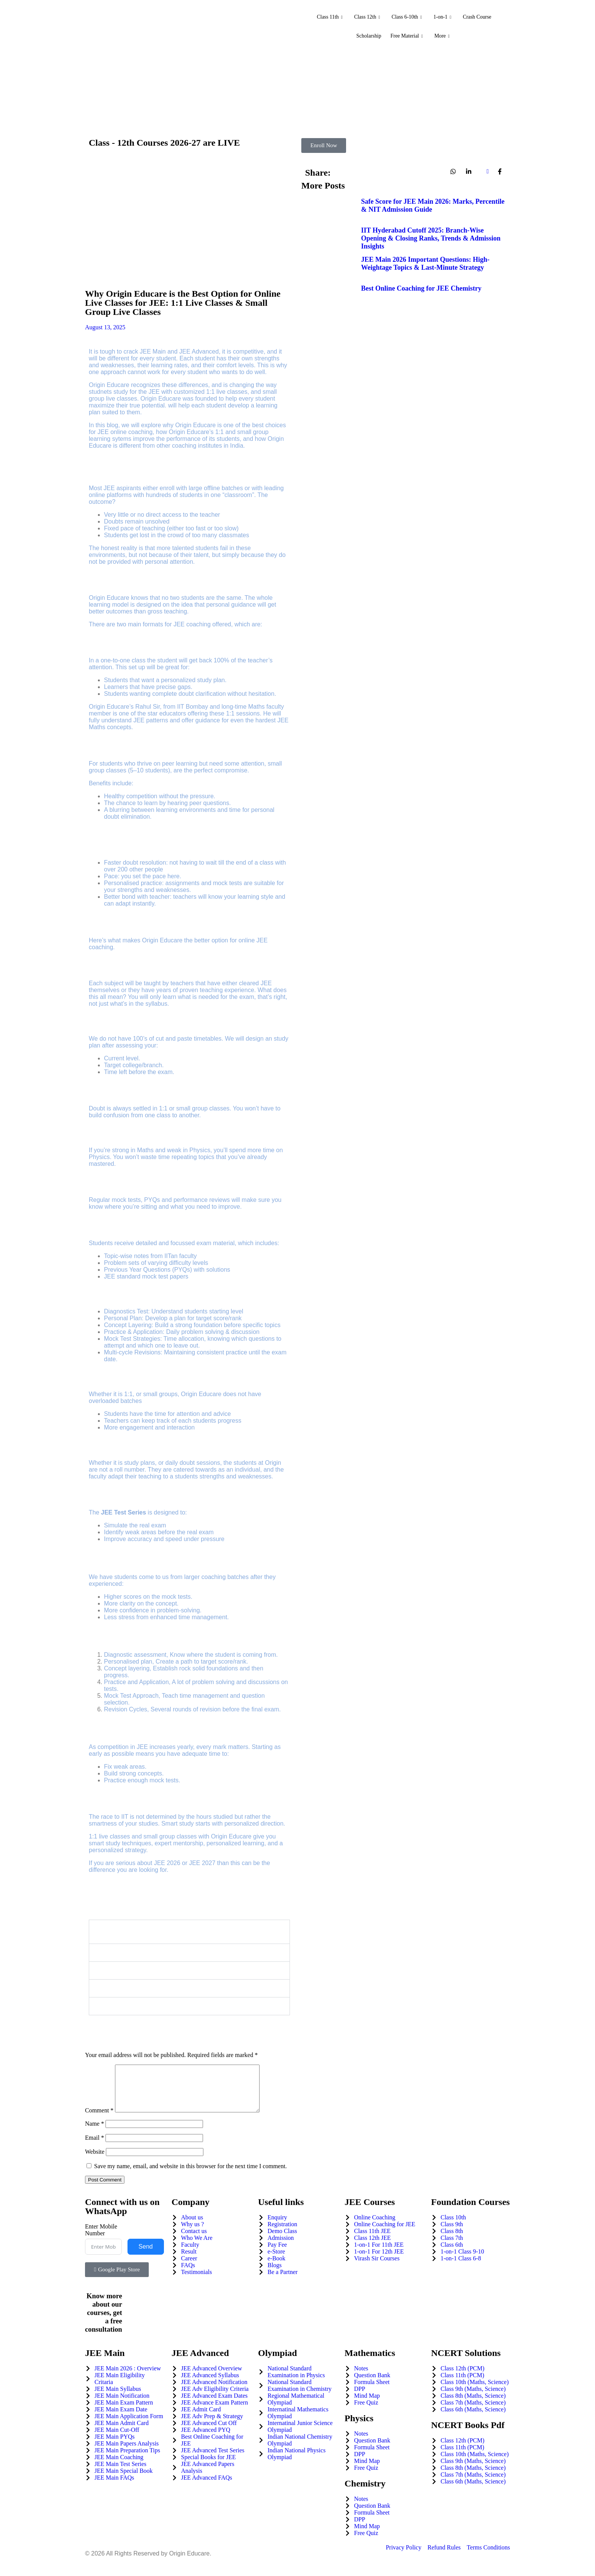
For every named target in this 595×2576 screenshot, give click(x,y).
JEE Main (152, 351)
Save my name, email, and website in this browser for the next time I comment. (190, 2175)
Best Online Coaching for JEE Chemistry (421, 288)
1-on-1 (445, 17)
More (446, 36)
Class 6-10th (406, 17)
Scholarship (364, 36)
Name (94, 2132)
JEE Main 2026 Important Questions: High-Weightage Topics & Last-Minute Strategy (425, 263)
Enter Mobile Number (101, 2239)
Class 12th (362, 17)
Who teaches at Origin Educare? (152, 1952)
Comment (99, 2119)
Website (94, 2161)
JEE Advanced (199, 351)
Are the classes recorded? (144, 1988)
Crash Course (484, 17)
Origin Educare (160, 398)
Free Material (407, 36)
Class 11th (321, 17)
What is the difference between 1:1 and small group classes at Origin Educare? (192, 1931)
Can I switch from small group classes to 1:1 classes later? (191, 1970)
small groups (160, 1394)
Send (146, 2255)
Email (94, 2147)
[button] (189, 1932)
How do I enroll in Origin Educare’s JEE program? (178, 2006)
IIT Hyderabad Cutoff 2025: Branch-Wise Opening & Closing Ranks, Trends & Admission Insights (431, 238)
